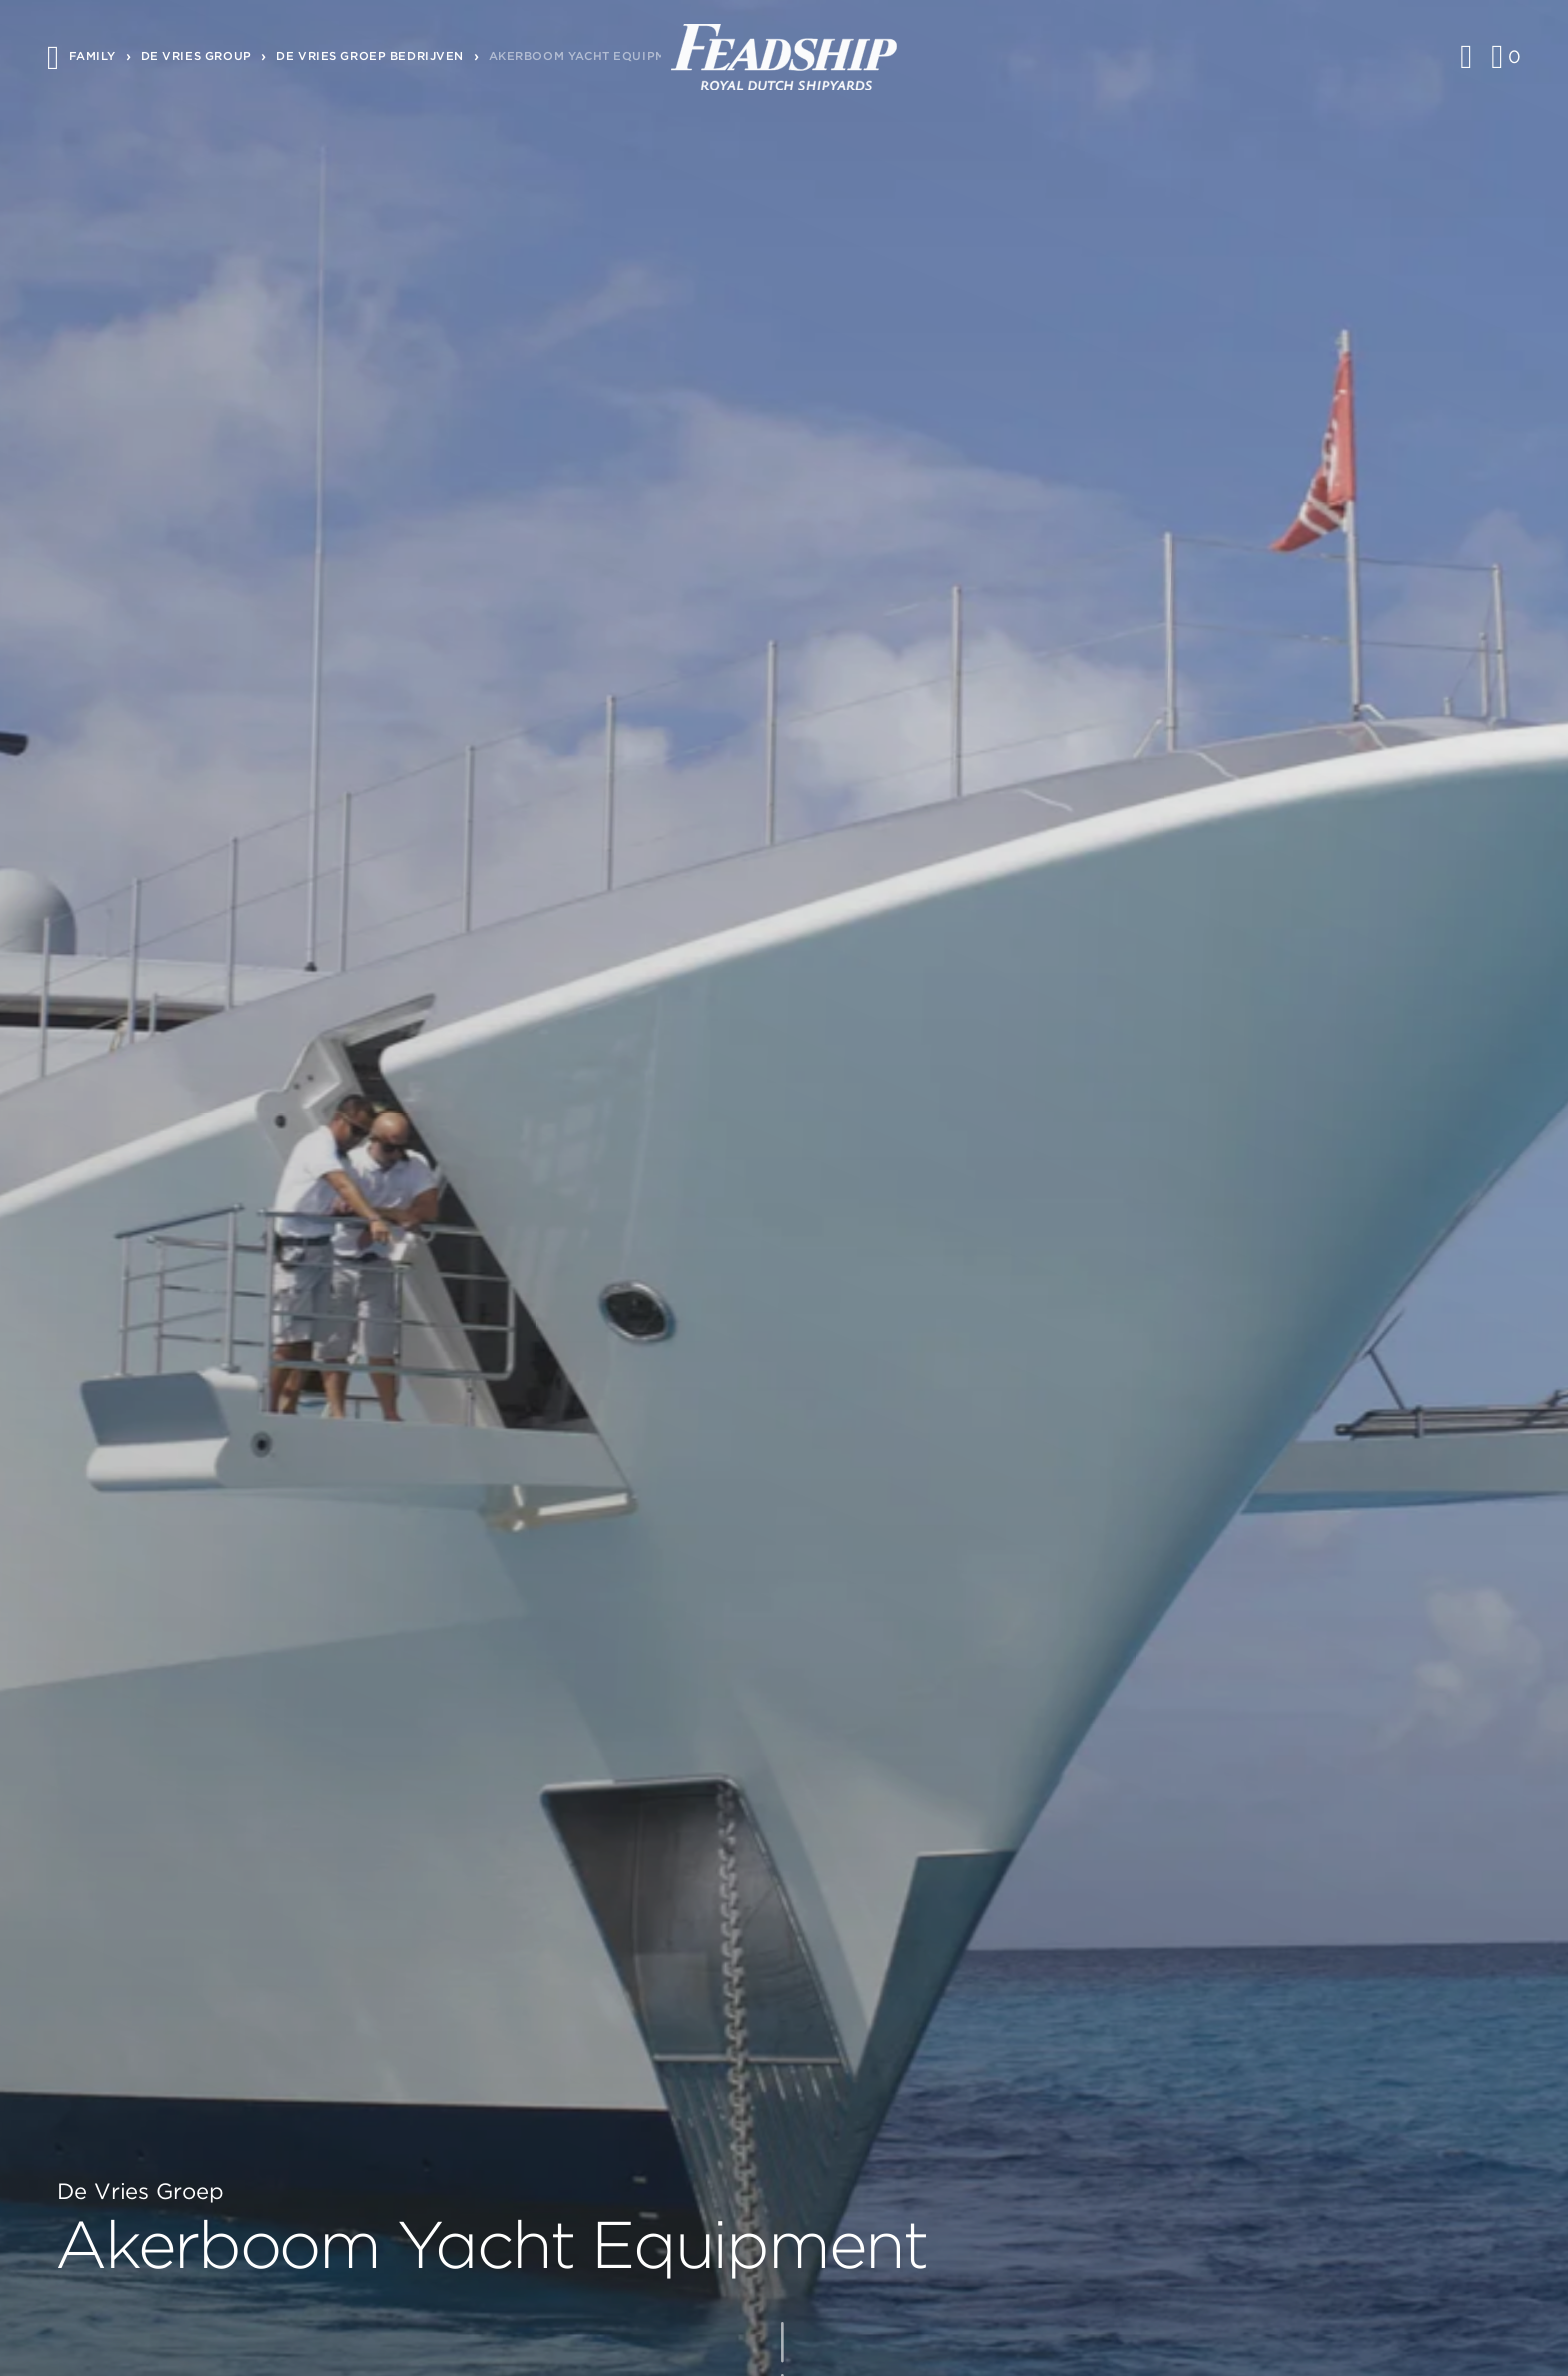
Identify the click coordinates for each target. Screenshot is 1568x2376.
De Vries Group (196, 56)
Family (92, 56)
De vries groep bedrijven (370, 56)
